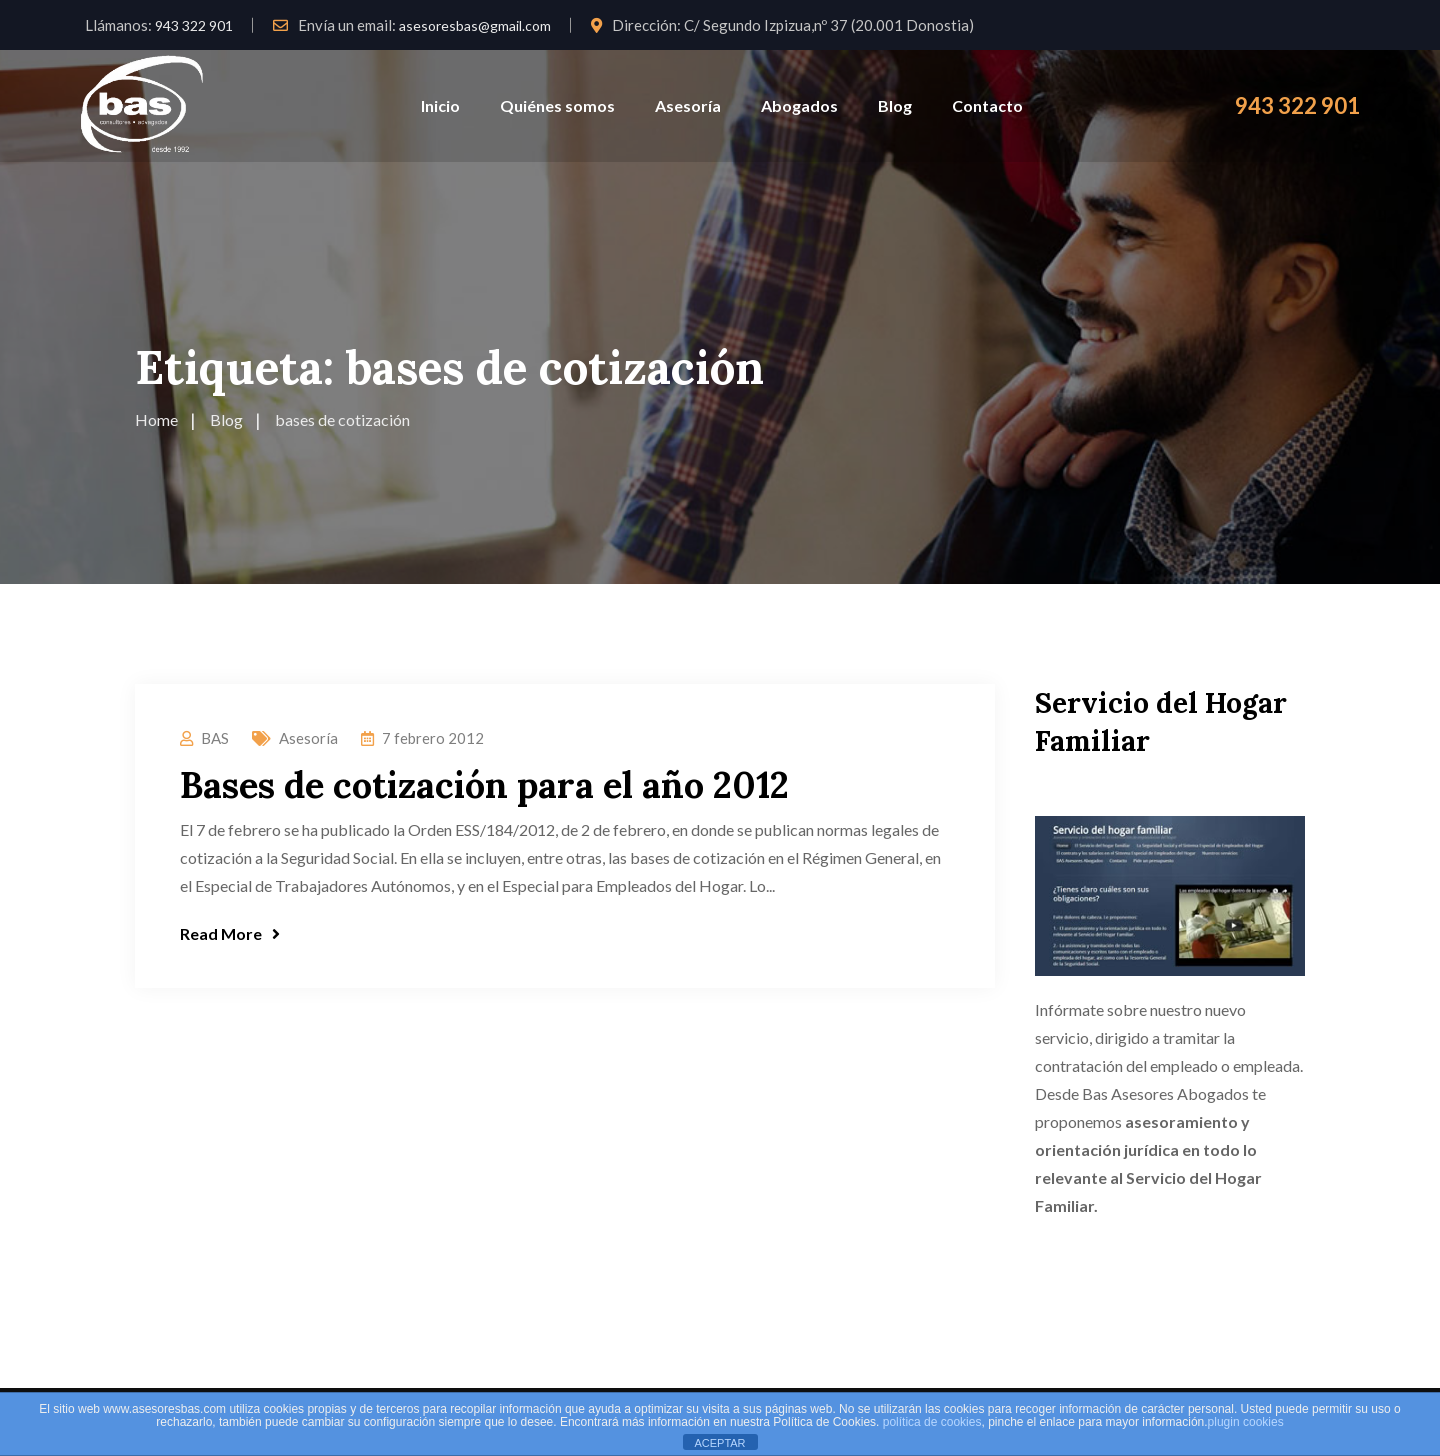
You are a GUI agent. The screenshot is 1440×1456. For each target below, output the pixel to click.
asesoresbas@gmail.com (475, 25)
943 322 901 (194, 25)
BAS (215, 738)
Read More (230, 933)
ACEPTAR (719, 1443)
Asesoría (688, 105)
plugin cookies (1246, 1422)
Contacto (987, 105)
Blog (895, 105)
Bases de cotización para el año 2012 (484, 785)
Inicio (440, 105)
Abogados (799, 105)
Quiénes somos (557, 105)
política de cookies (932, 1422)
